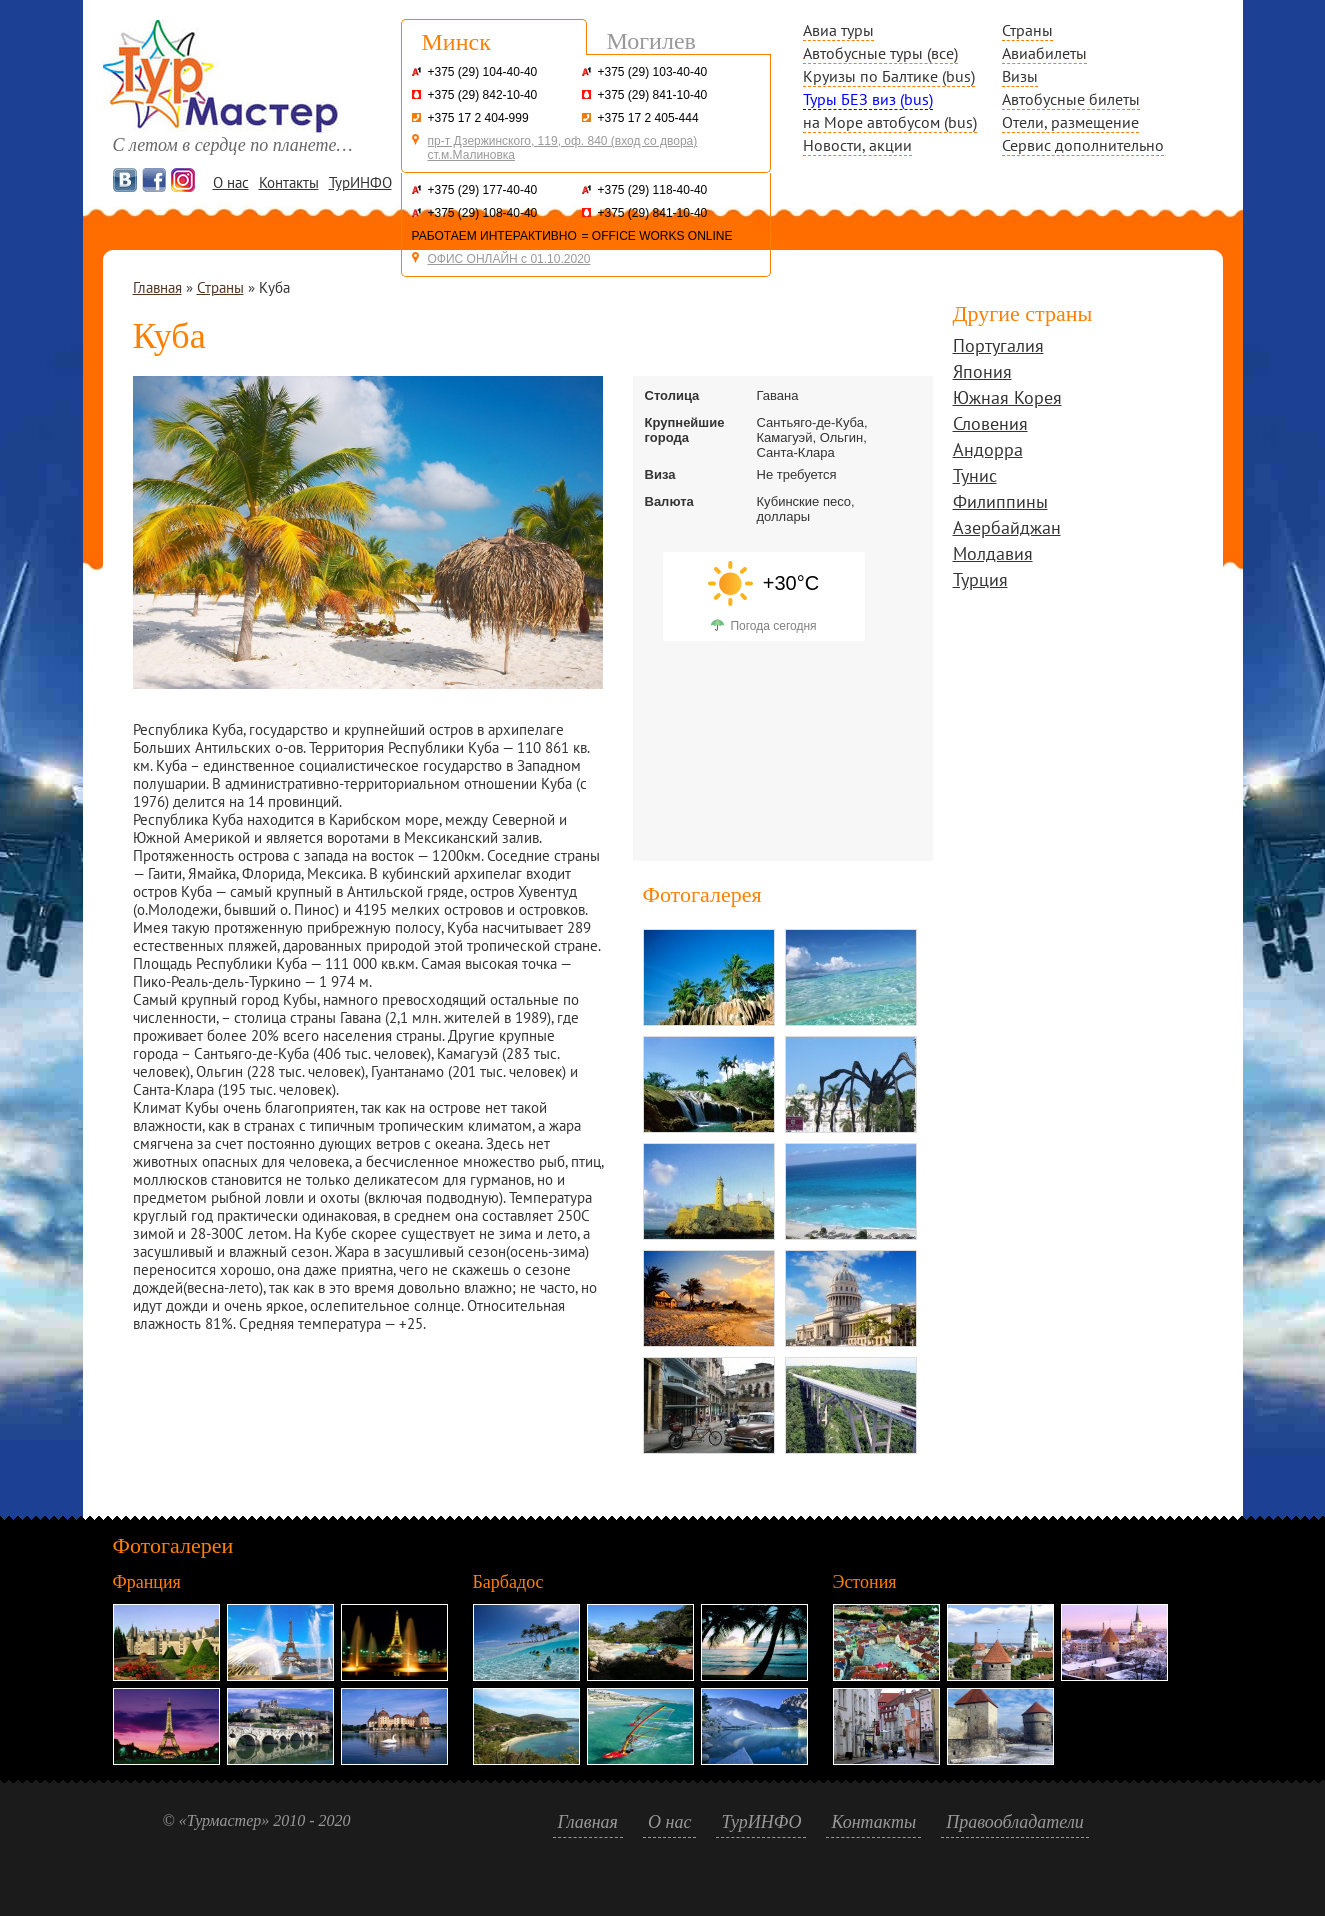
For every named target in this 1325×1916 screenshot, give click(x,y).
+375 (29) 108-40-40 (483, 213)
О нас (231, 182)
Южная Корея (1007, 399)
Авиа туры (838, 30)
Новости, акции (857, 145)
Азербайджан (1007, 529)
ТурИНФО (360, 182)
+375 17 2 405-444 (648, 118)
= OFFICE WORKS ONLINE (657, 236)
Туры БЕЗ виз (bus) (868, 99)
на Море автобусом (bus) (890, 122)
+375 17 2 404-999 (478, 118)
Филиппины (1000, 503)
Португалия (998, 347)
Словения (990, 425)
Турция (980, 581)
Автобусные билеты (1071, 99)
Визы (1020, 76)
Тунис (975, 477)
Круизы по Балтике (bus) (889, 76)
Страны (1027, 30)
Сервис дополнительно (1083, 145)
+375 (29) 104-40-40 (483, 72)
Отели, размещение (1070, 122)
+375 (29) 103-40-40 (653, 72)
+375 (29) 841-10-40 (653, 95)
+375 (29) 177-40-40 (483, 190)
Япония (982, 373)
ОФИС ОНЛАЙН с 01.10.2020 (509, 259)
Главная (157, 287)
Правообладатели (1015, 1822)
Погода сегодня (773, 626)
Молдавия (993, 555)
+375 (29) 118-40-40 (653, 190)
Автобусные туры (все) (880, 53)
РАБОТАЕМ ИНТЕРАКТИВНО (494, 236)
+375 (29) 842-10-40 (483, 95)
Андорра (988, 451)
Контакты (289, 182)
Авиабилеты (1044, 53)
